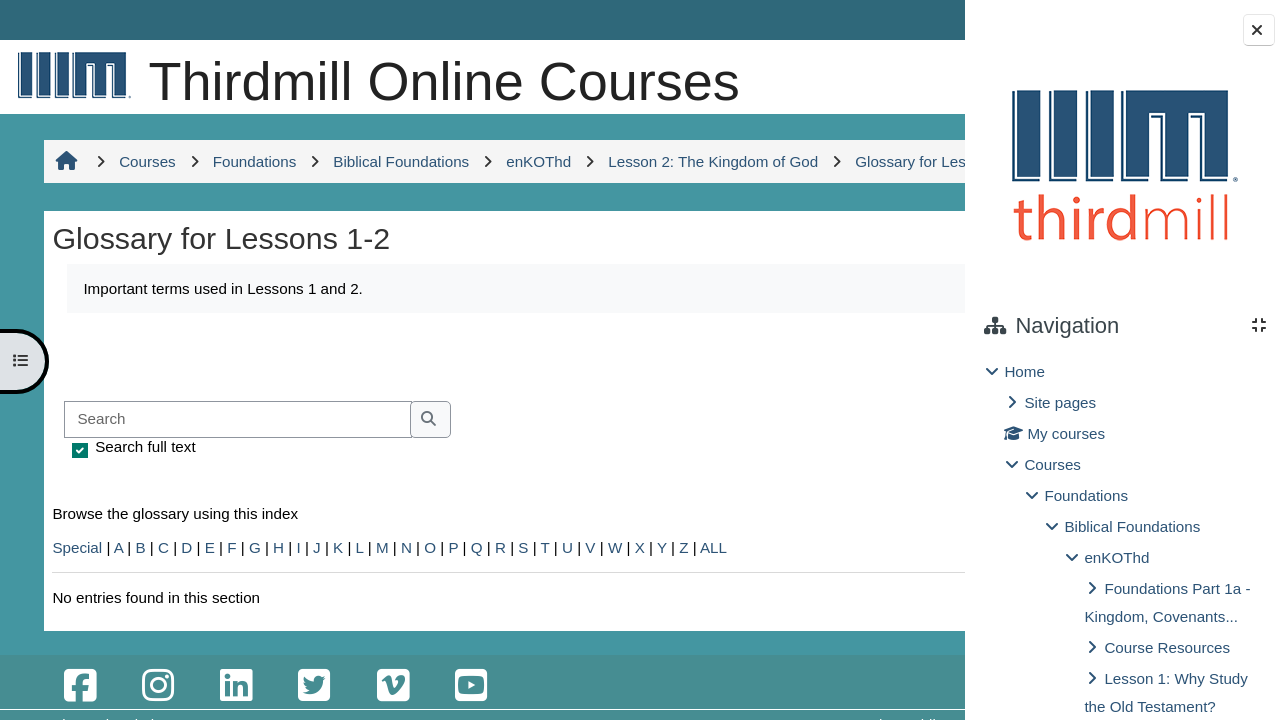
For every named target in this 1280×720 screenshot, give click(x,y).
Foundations (1086, 495)
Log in (906, 19)
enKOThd (1116, 557)
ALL (710, 655)
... (900, 463)
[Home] (70, 74)
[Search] (234, 527)
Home (1024, 371)
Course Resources (1167, 647)
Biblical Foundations (1132, 526)
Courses (1052, 464)
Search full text (142, 554)
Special (74, 655)
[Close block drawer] (1259, 30)
